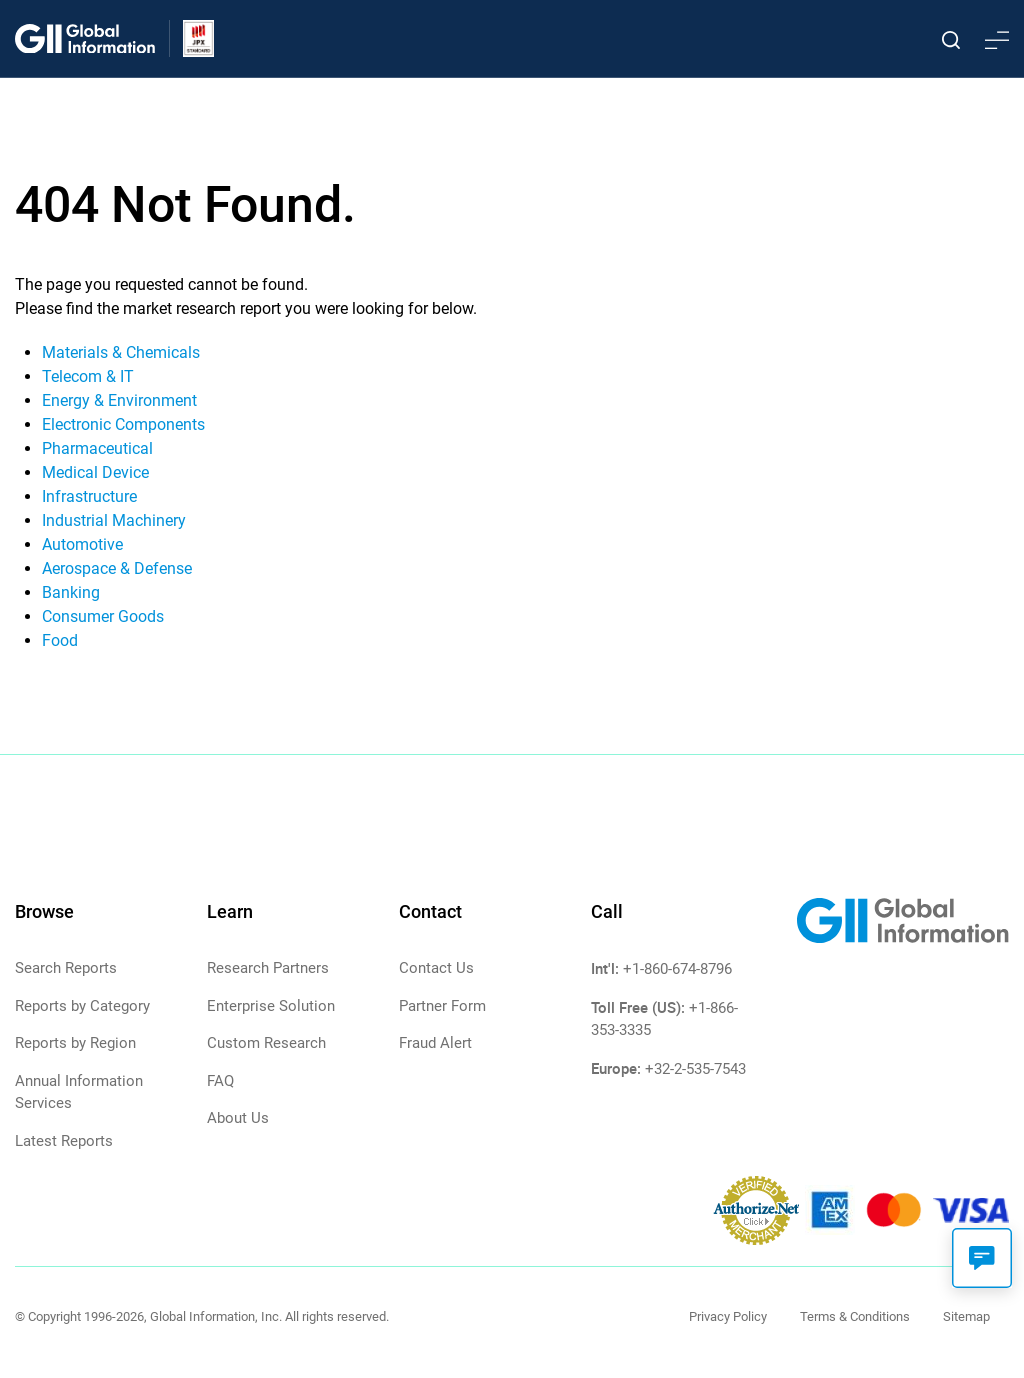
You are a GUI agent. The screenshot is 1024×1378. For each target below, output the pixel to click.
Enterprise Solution (271, 1006)
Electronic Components (123, 424)
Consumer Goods (103, 616)
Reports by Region (75, 1043)
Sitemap (966, 1316)
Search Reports (66, 968)
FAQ (220, 1081)
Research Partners (268, 968)
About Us (238, 1118)
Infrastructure (89, 496)
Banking (71, 592)
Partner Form (442, 1006)
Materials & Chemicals (121, 352)
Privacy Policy (728, 1316)
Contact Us (436, 968)
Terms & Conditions (855, 1316)
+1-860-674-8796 (677, 969)
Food (60, 640)
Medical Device (95, 472)
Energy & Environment (119, 400)
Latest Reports (64, 1141)
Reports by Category (82, 1006)
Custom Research (266, 1043)
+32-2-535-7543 (695, 1069)
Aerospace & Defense (117, 568)
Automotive (82, 544)
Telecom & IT (88, 376)
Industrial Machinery (114, 520)
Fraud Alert (435, 1043)
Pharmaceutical (97, 448)
